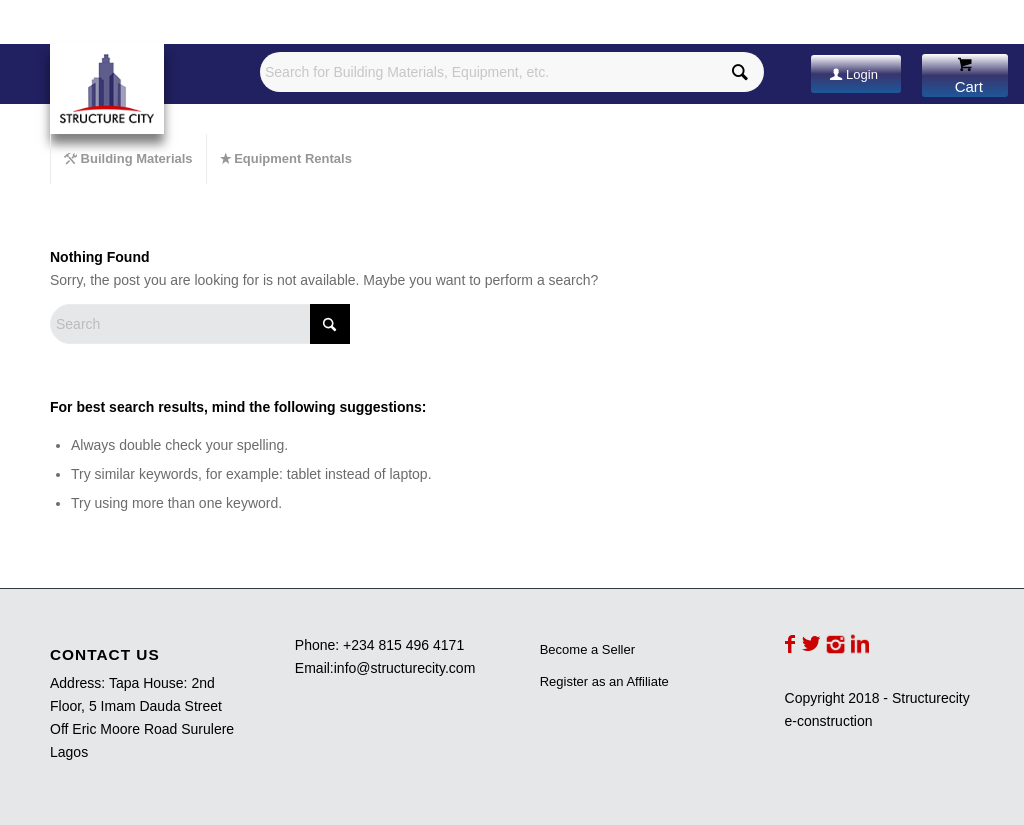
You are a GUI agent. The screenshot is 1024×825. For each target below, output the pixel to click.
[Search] (200, 324)
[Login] (856, 74)
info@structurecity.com (405, 668)
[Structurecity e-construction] (107, 89)
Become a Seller (587, 649)
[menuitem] (128, 159)
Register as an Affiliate (604, 681)
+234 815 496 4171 (403, 645)
